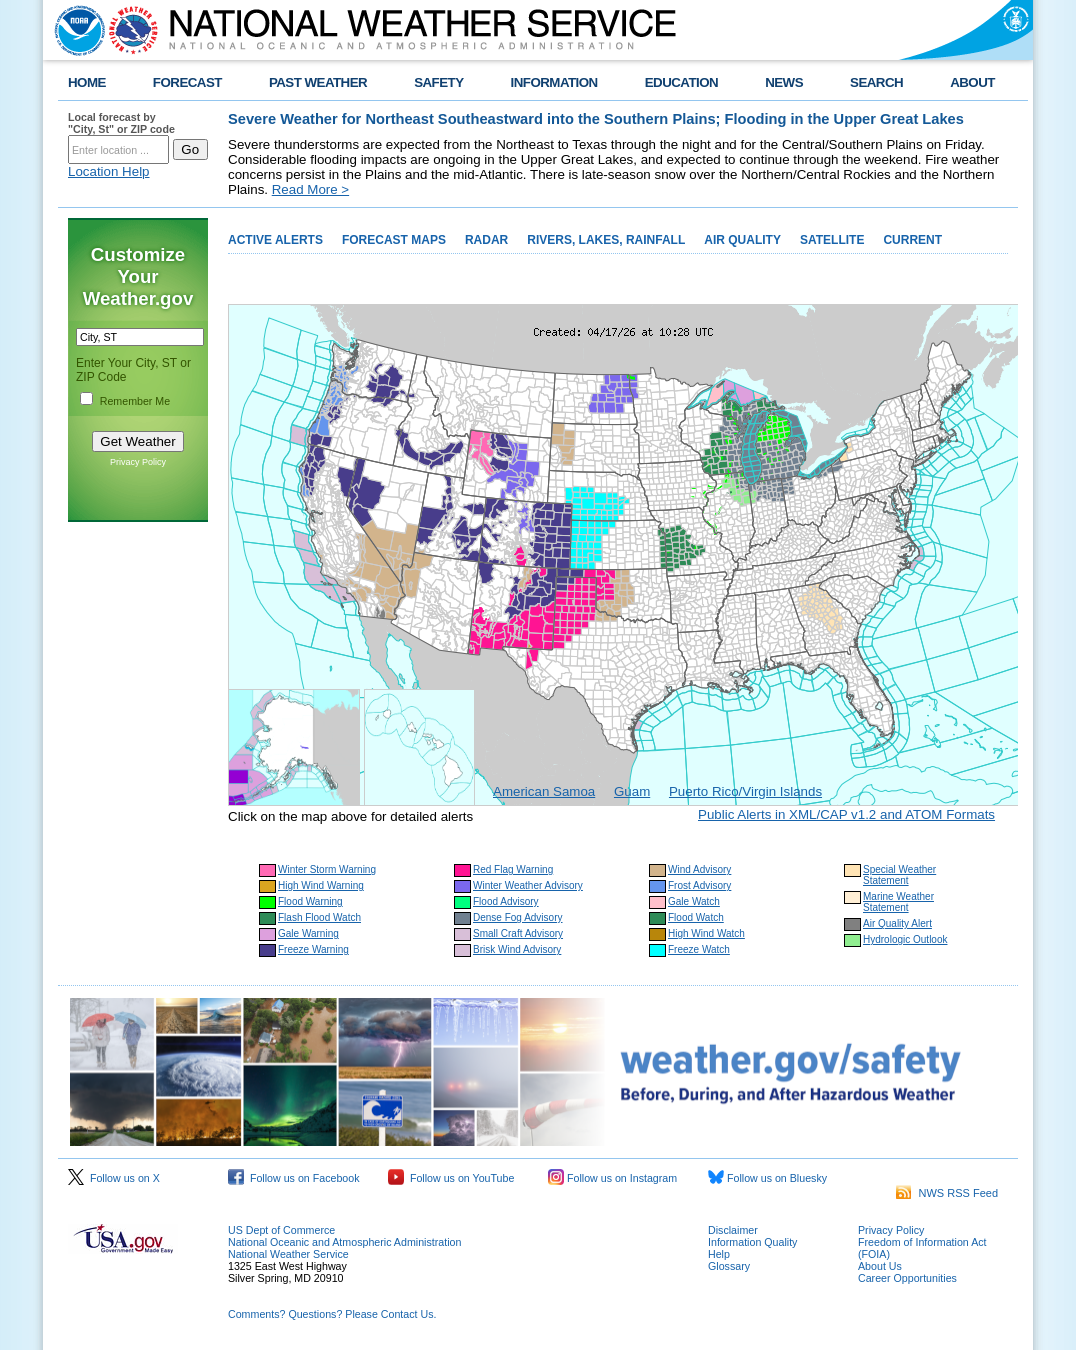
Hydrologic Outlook (905, 939)
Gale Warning (308, 933)
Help (719, 1254)
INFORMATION (554, 82)
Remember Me (135, 401)
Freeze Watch (699, 949)
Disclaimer (733, 1230)
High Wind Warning (321, 885)
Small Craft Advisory (518, 933)
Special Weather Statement (899, 875)
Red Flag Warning (513, 869)
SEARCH (876, 82)
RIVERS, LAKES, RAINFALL (606, 240)
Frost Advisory (699, 885)
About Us (880, 1266)
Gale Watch (694, 901)
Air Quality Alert (897, 923)
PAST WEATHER (318, 82)
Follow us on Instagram (612, 1178)
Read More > (310, 189)
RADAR (486, 240)
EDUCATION (681, 82)
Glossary (729, 1266)
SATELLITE (832, 240)
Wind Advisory (699, 869)
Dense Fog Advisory (518, 917)
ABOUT (972, 82)
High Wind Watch (706, 933)
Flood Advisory (506, 901)
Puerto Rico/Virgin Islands (745, 791)
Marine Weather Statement (898, 902)
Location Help (109, 171)
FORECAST (187, 82)
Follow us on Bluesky (767, 1178)
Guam (632, 791)
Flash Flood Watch (319, 917)
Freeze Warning (313, 949)
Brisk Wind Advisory (517, 949)
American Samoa (544, 791)
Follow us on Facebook (294, 1178)
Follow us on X (114, 1178)
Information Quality (752, 1242)
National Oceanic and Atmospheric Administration (344, 1242)
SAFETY (438, 82)
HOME (87, 82)
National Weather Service (288, 1254)
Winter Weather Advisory (528, 885)
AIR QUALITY (742, 240)
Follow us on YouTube (451, 1178)
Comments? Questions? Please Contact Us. (332, 1314)
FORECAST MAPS (394, 240)
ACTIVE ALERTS (275, 240)
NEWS (784, 82)
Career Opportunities (907, 1278)
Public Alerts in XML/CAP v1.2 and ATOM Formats (846, 814)
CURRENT (912, 240)
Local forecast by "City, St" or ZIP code (121, 123)
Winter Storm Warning (327, 869)
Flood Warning (310, 901)
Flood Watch (696, 917)
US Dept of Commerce (281, 1230)
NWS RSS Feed (947, 1193)
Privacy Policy (138, 462)
